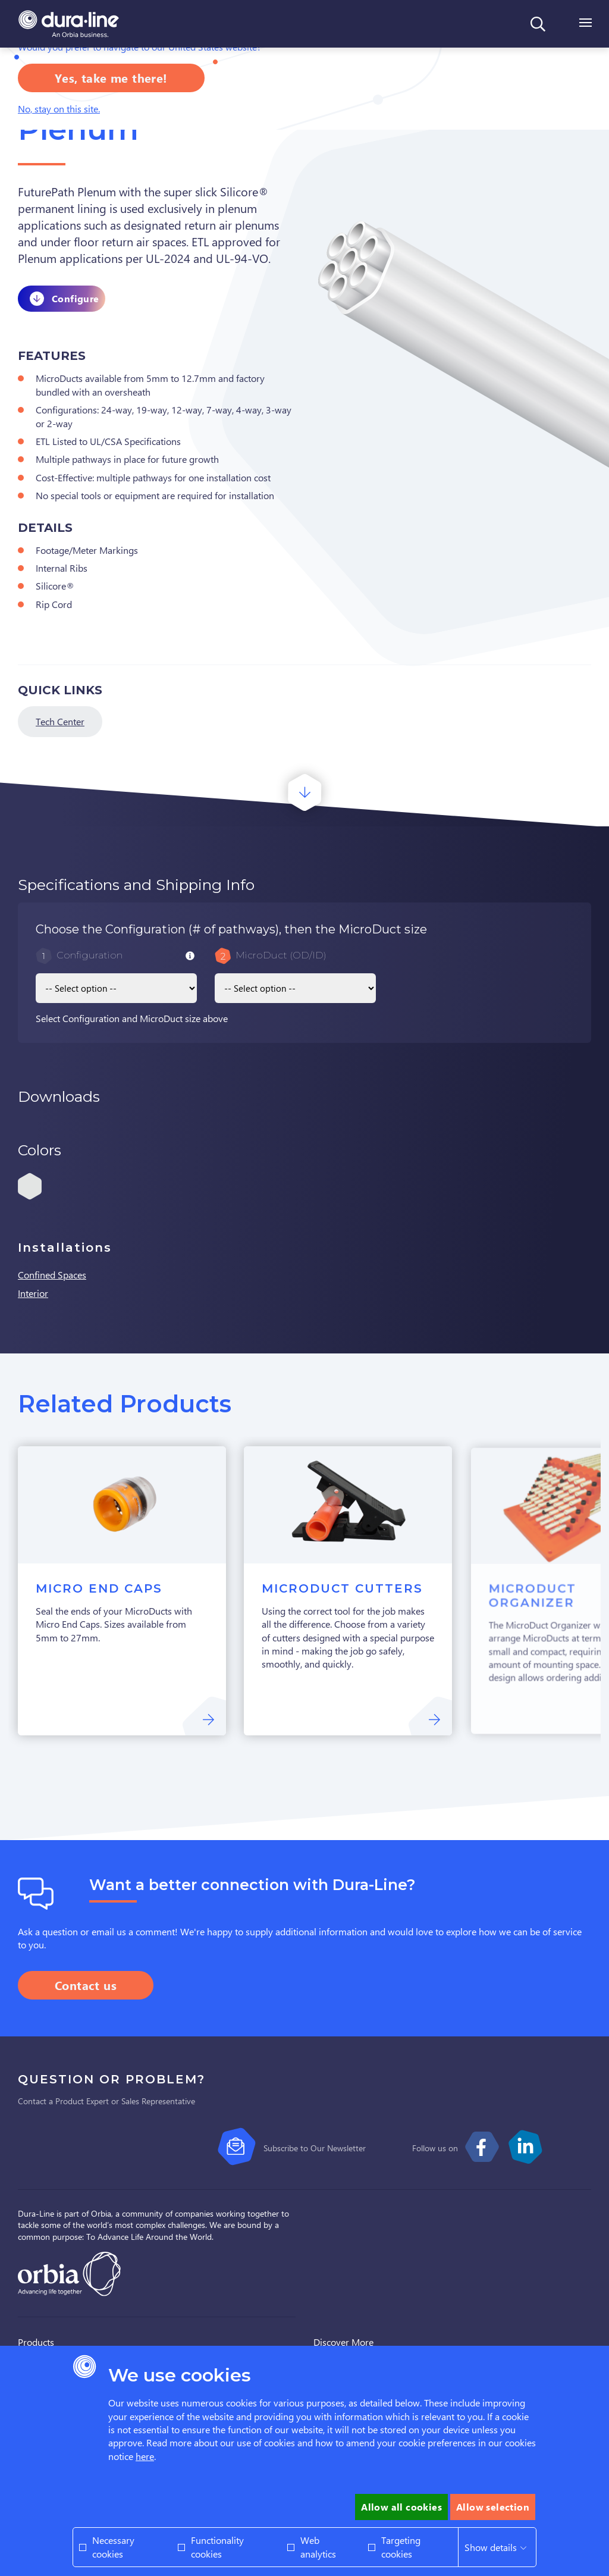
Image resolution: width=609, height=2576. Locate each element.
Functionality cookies (217, 2546)
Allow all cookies (401, 2506)
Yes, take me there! (111, 78)
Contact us (86, 1985)
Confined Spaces (52, 1274)
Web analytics (318, 2546)
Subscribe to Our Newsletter (314, 2148)
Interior (33, 1293)
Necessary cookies (113, 2546)
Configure (75, 298)
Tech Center (60, 721)
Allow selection (492, 2506)
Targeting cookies (400, 2546)
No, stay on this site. (59, 108)
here (145, 2456)
